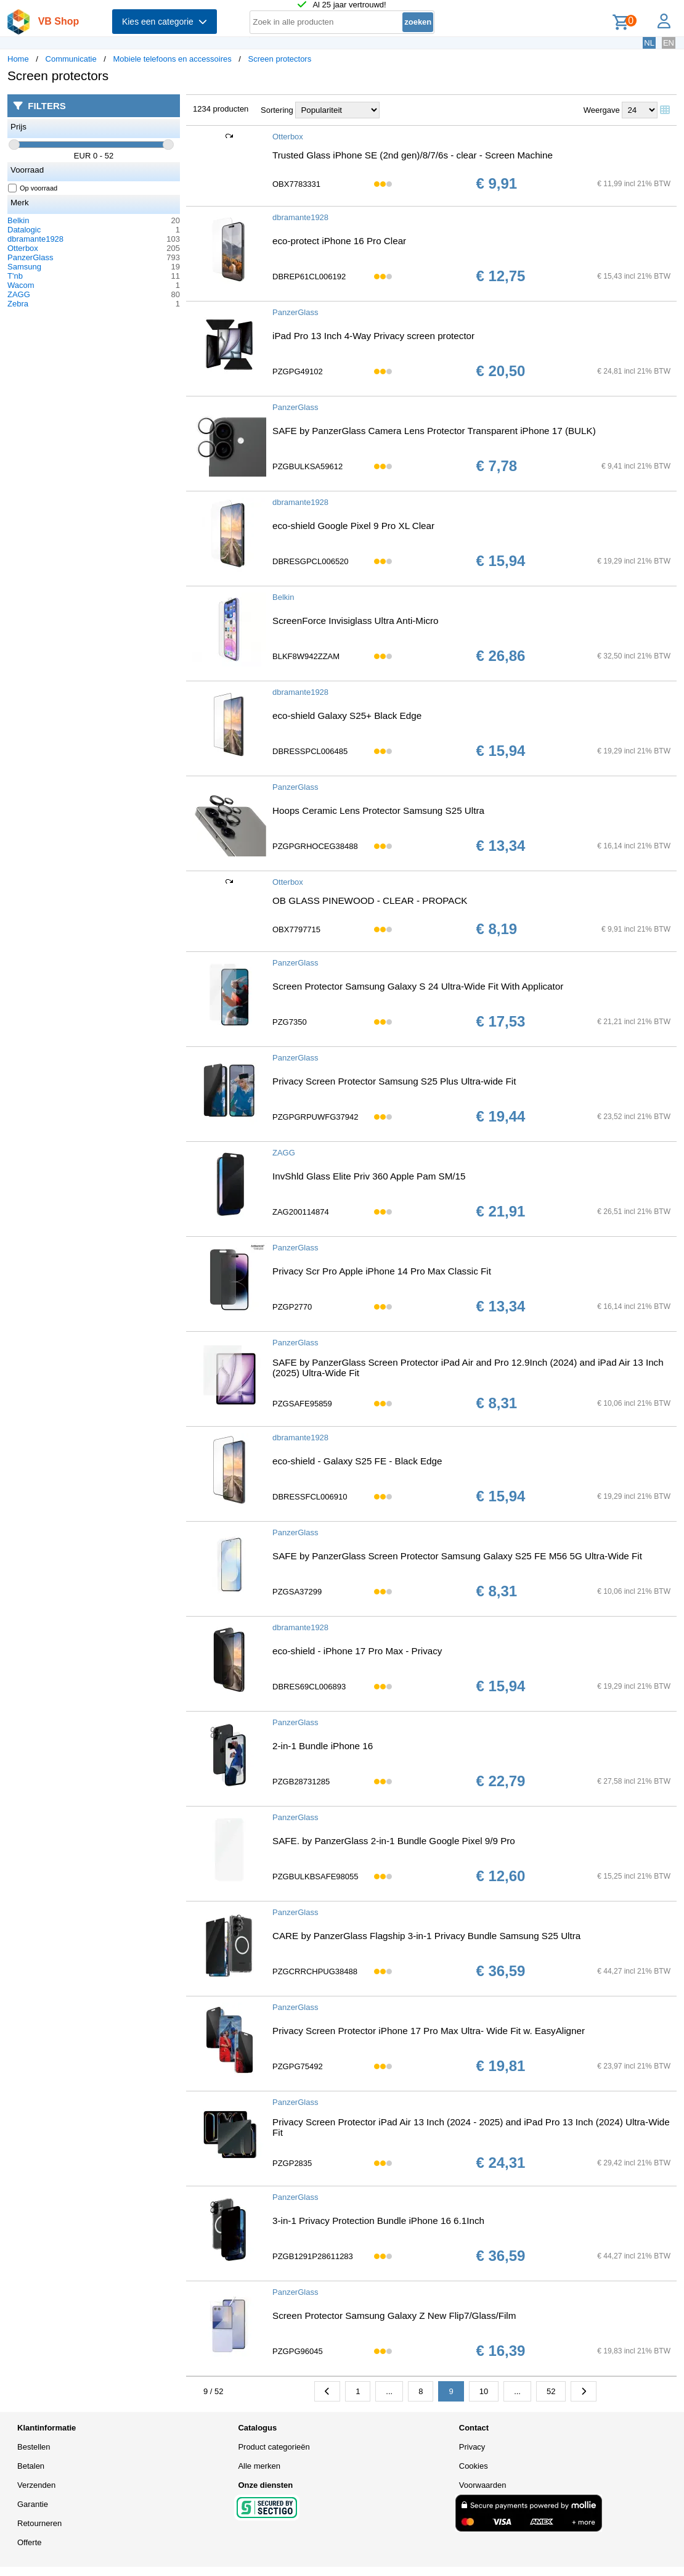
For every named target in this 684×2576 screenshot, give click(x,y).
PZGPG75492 (297, 2066)
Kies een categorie (164, 22)
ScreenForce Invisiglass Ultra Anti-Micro (355, 620)
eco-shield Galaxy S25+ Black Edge (346, 715)
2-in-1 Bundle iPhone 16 (322, 1746)
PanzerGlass (30, 257)
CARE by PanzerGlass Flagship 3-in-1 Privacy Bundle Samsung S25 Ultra (426, 1935)
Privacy (472, 2446)
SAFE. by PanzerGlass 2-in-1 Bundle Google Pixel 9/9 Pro (393, 1841)
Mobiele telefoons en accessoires (172, 59)
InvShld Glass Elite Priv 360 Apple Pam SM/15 (369, 1176)
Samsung (24, 266)
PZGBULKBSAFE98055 (315, 1876)
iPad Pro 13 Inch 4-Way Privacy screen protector (373, 335)
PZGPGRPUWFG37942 (315, 1117)
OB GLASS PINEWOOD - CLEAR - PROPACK (370, 900)
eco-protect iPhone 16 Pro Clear (339, 241)
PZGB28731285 (301, 1781)
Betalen (30, 2466)
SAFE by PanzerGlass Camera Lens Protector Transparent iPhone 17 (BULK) (434, 430)
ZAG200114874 (300, 1211)
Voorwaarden (483, 2485)
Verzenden (36, 2485)
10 (483, 2391)
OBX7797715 (296, 929)
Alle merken (259, 2466)
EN (668, 42)
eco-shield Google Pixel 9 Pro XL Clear (353, 525)
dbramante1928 (35, 239)
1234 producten (220, 108)
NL (649, 42)
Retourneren (39, 2523)
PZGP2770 (292, 1306)
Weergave (602, 110)
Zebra (17, 303)
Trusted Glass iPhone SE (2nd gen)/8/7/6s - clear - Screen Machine (412, 155)
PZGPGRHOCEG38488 (315, 846)
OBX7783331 (296, 184)
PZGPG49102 (297, 371)
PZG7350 (289, 1022)
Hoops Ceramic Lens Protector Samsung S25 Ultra (378, 810)
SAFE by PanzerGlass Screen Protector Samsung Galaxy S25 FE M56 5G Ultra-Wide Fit (457, 1556)
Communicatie (71, 59)
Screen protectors (280, 59)
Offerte (29, 2542)
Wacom (21, 285)
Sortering (277, 110)
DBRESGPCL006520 (310, 561)
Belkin (18, 220)
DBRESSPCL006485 (310, 751)
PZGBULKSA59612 (307, 466)
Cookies (473, 2466)
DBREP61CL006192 (309, 276)
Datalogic (24, 229)
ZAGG (18, 294)
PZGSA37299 (297, 1591)
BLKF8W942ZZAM (306, 656)
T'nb (15, 276)
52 (551, 2391)
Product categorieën (273, 2446)
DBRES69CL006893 (309, 1686)
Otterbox (22, 248)
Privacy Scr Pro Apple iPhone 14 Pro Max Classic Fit (381, 1271)
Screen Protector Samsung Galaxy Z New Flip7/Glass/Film (394, 2315)
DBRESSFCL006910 (309, 1496)
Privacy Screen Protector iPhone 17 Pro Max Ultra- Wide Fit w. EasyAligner (428, 2030)
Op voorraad (33, 188)
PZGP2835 (292, 2163)
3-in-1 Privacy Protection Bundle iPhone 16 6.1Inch (378, 2220)
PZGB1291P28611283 (312, 2256)
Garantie (32, 2504)
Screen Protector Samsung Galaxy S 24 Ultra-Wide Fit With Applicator (417, 986)
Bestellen (33, 2446)
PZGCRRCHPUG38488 (314, 1971)
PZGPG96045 (297, 2351)
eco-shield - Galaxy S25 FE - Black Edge (357, 1461)
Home (18, 59)
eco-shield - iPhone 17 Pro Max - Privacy (357, 1651)
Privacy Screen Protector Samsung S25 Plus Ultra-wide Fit (394, 1081)
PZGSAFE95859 (302, 1403)
